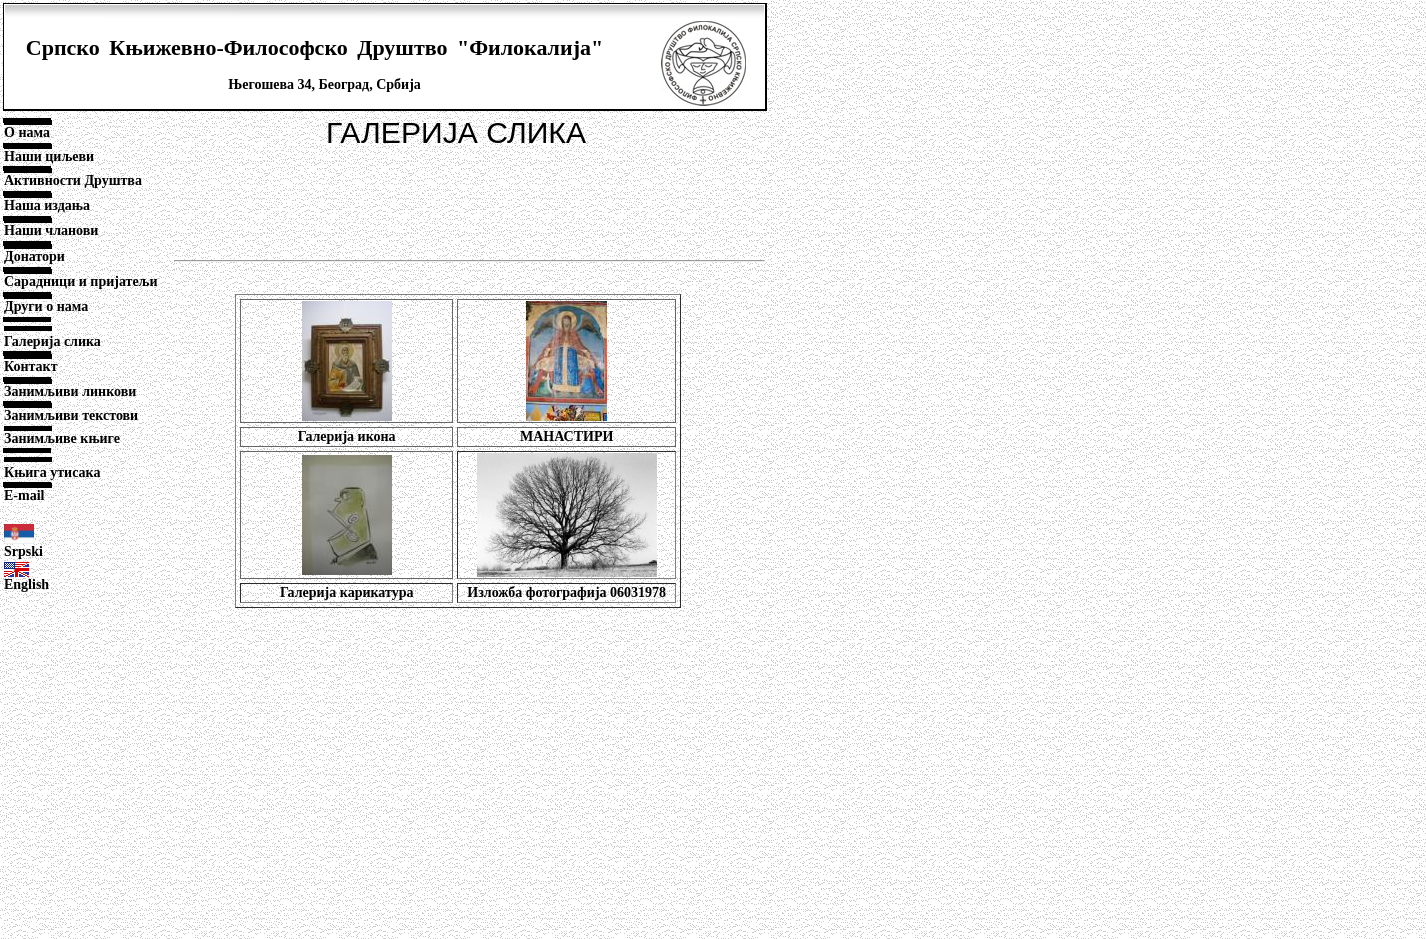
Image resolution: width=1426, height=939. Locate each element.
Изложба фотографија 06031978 (566, 592)
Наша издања (47, 205)
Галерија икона (347, 436)
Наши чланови (51, 230)
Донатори (34, 256)
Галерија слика (52, 341)
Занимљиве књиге (62, 438)
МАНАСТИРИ (566, 436)
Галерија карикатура (347, 592)
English (26, 584)
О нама (27, 132)
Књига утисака (52, 472)
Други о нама (46, 306)
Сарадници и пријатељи (81, 281)
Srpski (23, 551)
